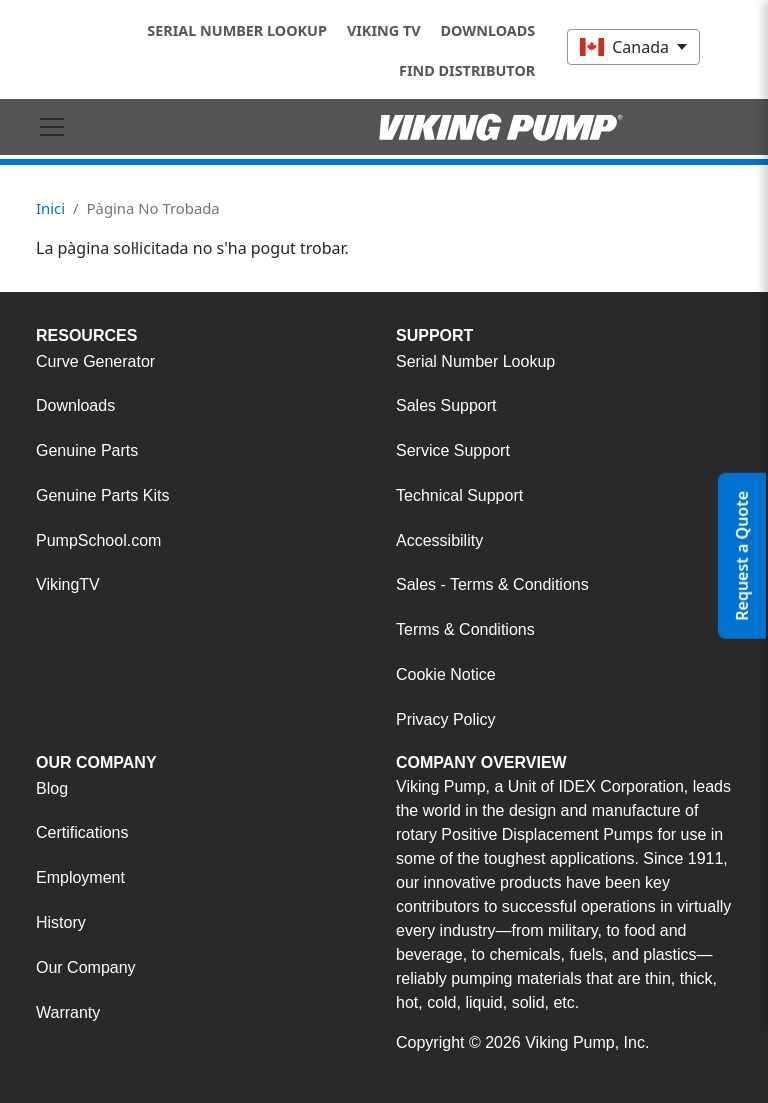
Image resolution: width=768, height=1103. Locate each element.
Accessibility (439, 540)
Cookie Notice (446, 674)
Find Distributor (467, 70)
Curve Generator (95, 361)
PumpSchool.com (98, 540)
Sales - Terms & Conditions (492, 584)
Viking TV (384, 30)
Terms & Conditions (465, 629)
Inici (50, 208)
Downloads (488, 30)
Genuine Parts (87, 450)
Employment (80, 877)
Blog (52, 788)
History (61, 922)
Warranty (68, 1012)
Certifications (82, 832)
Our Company (86, 967)
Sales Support (446, 405)
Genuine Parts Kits (102, 495)
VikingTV (68, 584)
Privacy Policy (446, 719)
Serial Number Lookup (237, 30)
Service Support (453, 450)
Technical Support (459, 495)
